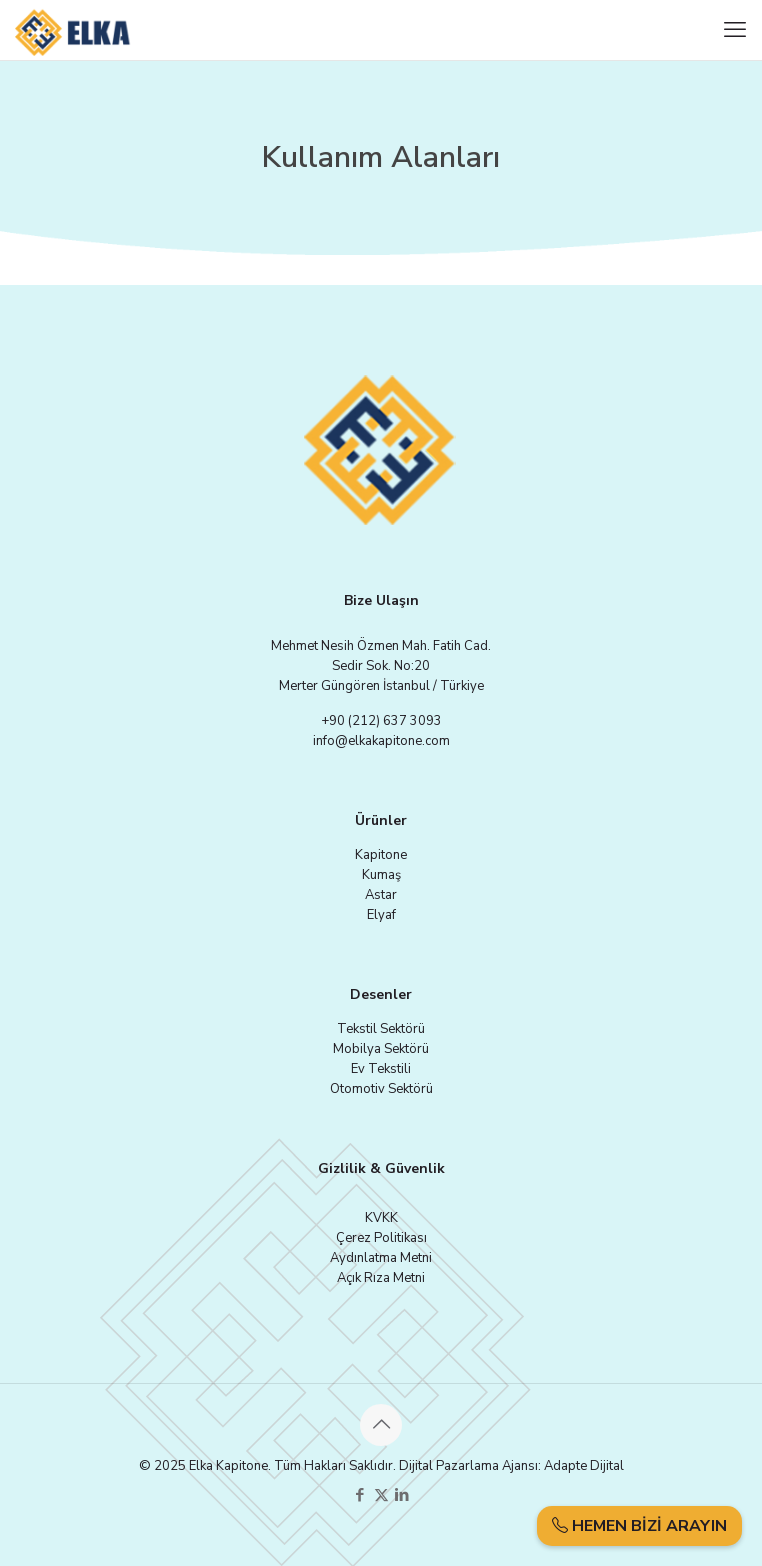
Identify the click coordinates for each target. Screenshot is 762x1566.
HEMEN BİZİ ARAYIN (639, 1526)
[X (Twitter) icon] (381, 1495)
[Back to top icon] (381, 1425)
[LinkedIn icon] (402, 1495)
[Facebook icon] (360, 1495)
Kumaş (381, 875)
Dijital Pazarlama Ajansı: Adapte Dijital (511, 1466)
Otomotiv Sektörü (381, 1089)
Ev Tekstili (381, 1069)
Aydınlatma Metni (381, 1258)
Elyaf (381, 915)
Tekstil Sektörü (381, 1029)
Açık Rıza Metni (381, 1278)
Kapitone (381, 855)
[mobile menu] (735, 30)
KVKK (381, 1218)
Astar (381, 895)
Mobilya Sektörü (381, 1049)
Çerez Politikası (381, 1238)
